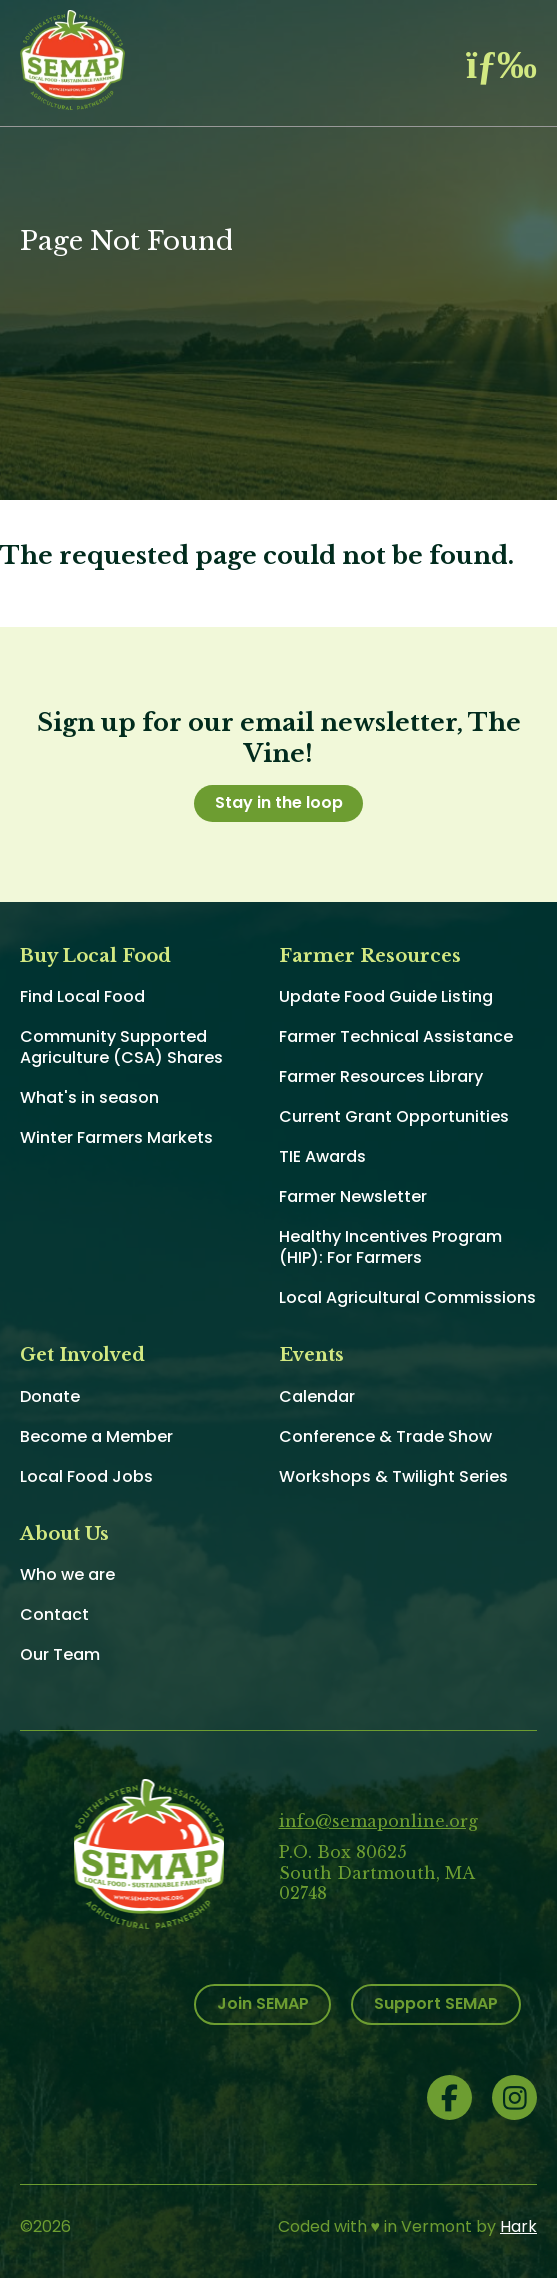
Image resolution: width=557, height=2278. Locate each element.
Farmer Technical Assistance (396, 1036)
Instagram (514, 2097)
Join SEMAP (263, 2003)
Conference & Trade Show (385, 1436)
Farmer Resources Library (381, 1076)
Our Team (60, 1654)
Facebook (449, 2097)
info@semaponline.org (378, 1821)
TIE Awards (322, 1156)
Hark (518, 2226)
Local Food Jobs (86, 1476)
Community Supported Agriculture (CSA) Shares (121, 1047)
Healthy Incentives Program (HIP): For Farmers (390, 1247)
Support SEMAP (436, 2003)
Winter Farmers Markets (116, 1137)
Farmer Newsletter (353, 1196)
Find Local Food (82, 996)
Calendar (317, 1396)
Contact (54, 1614)
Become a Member (96, 1436)
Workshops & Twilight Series (393, 1476)
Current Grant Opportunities (394, 1116)
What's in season (89, 1097)
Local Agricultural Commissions (407, 1297)
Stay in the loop (279, 802)
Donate (50, 1396)
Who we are (67, 1574)
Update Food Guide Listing (386, 996)
